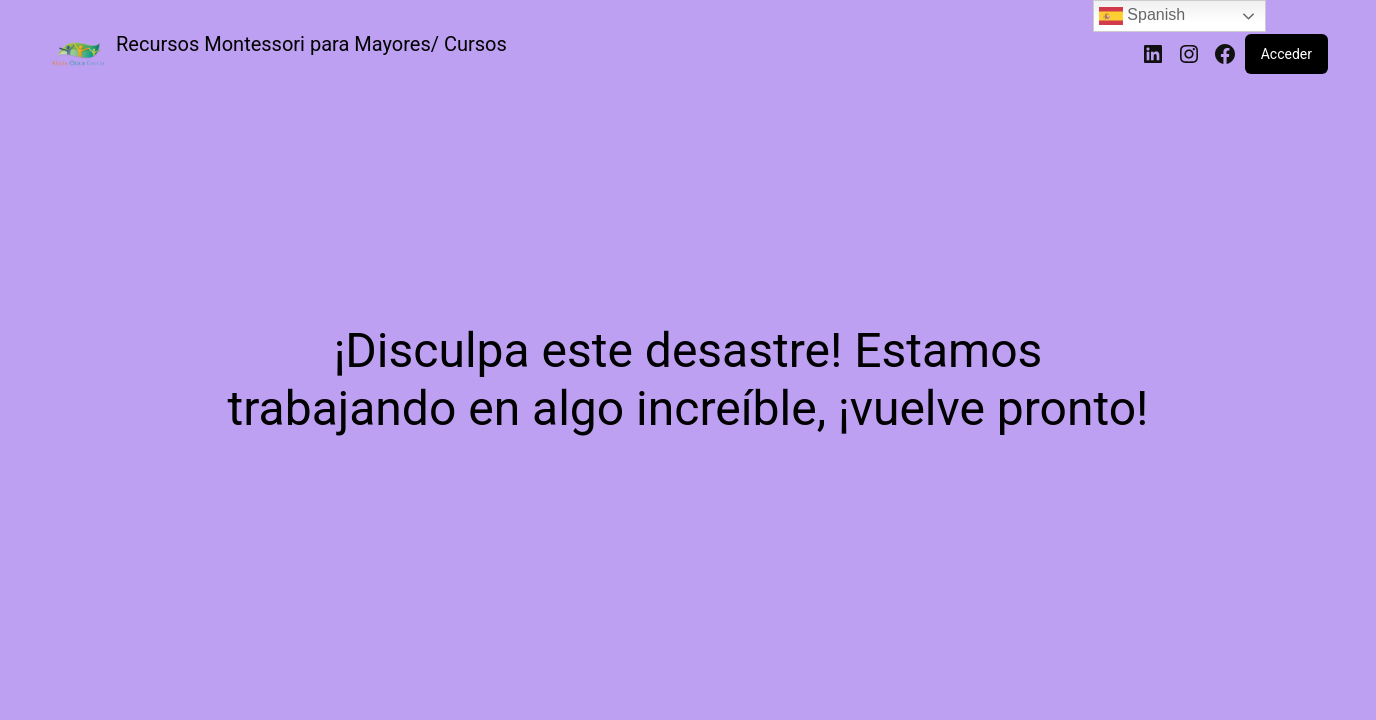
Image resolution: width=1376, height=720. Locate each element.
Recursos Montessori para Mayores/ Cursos (311, 44)
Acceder (1286, 54)
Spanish (1142, 16)
